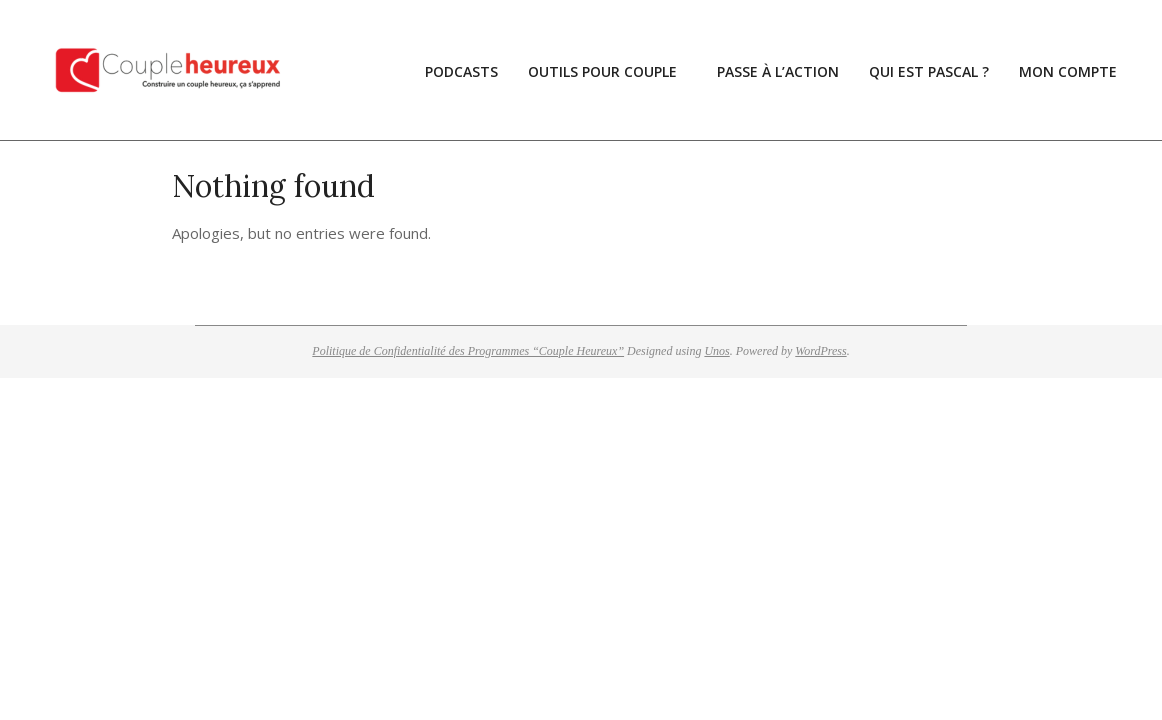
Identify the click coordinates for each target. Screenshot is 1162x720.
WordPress (820, 351)
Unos (716, 351)
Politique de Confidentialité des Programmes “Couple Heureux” (468, 351)
